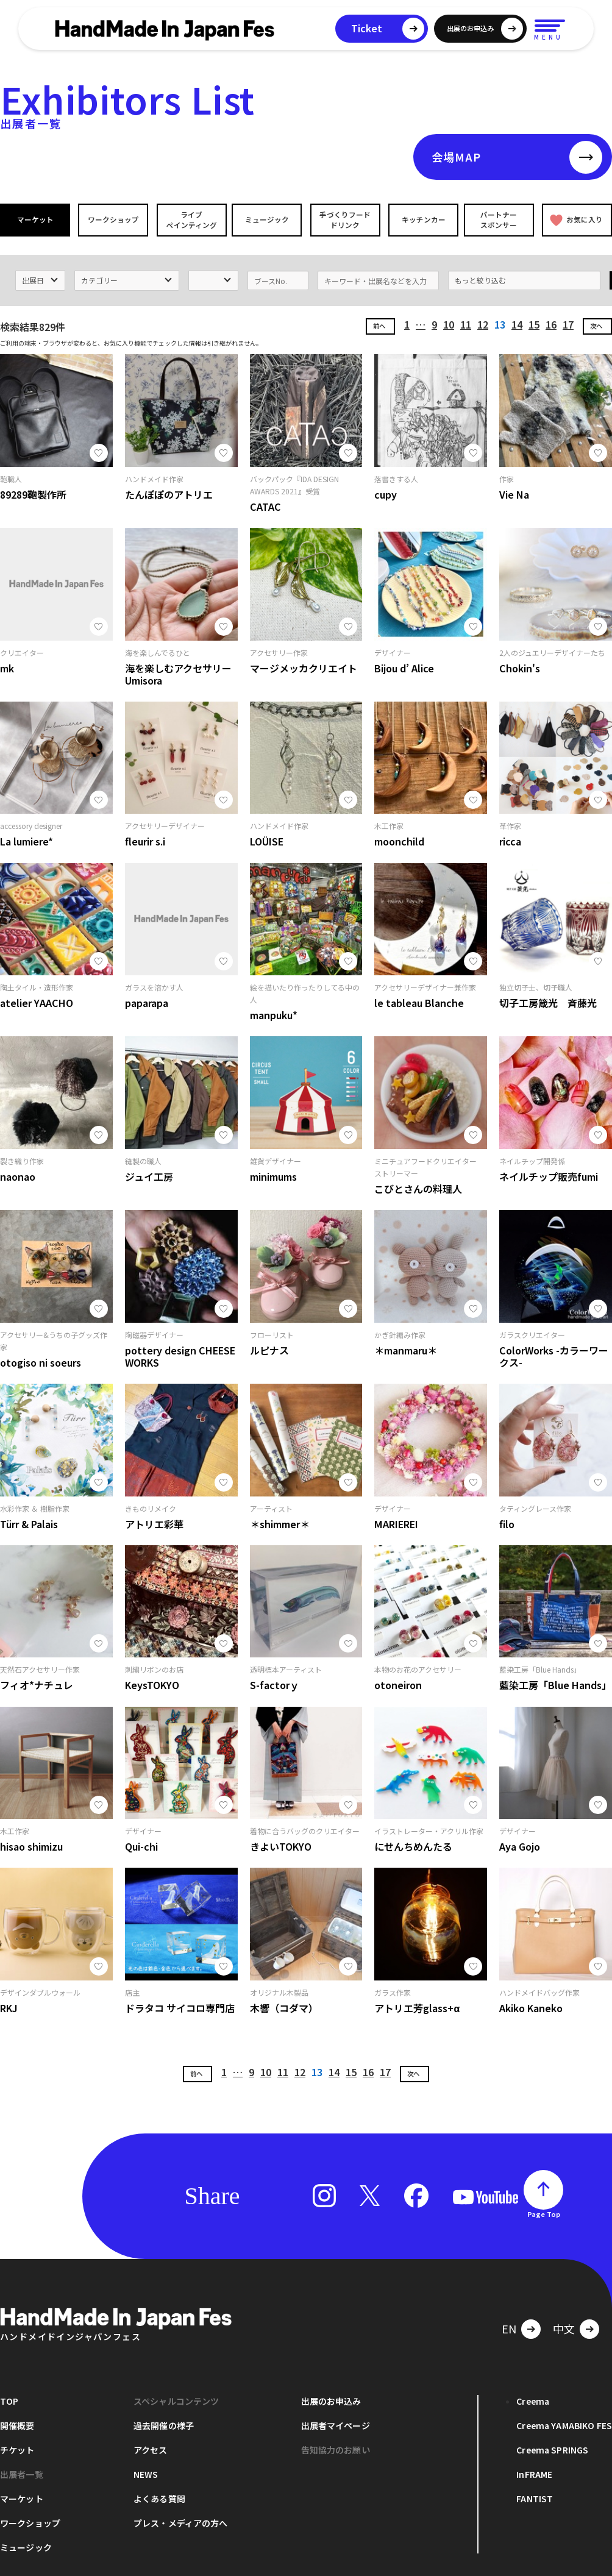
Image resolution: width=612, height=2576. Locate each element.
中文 (564, 2325)
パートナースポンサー (499, 219)
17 (568, 322)
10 (448, 322)
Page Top (543, 2211)
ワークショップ (112, 220)
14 (516, 322)
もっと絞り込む (480, 277)
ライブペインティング (190, 219)
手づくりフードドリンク (344, 219)
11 (465, 322)
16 (551, 322)
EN (509, 2325)
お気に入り (576, 220)
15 (533, 322)
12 (482, 322)
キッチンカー (422, 220)
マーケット (35, 220)
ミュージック (268, 220)
